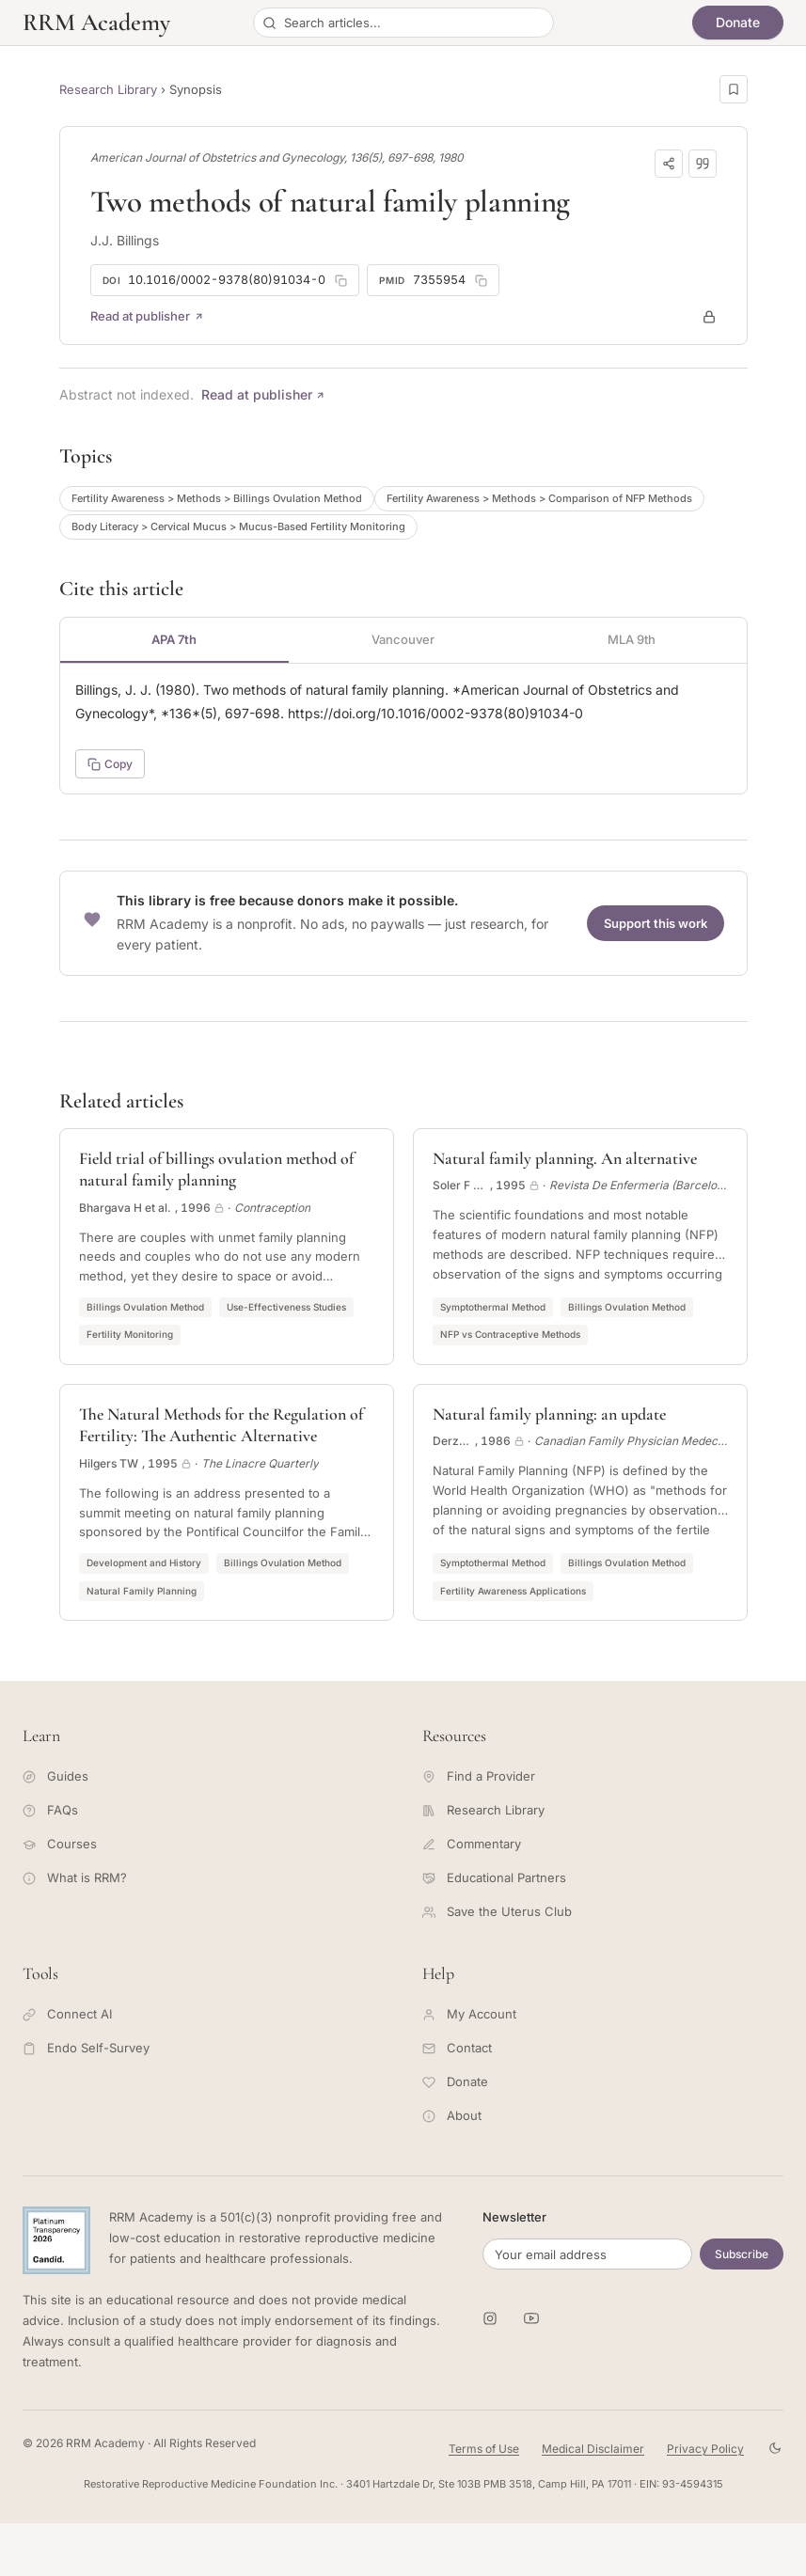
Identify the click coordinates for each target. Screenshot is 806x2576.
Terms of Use (484, 2449)
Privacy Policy (705, 2449)
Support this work (655, 923)
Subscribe (741, 2254)
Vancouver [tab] (403, 639)
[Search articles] (403, 23)
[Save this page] (733, 89)
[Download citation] (702, 163)
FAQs (50, 1809)
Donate (738, 22)
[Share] (669, 163)
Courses (60, 1843)
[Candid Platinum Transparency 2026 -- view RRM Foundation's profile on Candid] (56, 2240)
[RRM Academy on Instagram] (490, 2318)
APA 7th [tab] (174, 639)
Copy (110, 764)
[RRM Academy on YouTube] (531, 2318)
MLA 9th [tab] (632, 639)
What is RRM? (75, 1877)
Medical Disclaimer (593, 2449)
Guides (55, 1775)
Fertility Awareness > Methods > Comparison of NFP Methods (539, 498)
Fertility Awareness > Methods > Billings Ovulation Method (216, 498)
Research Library (108, 89)
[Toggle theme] (774, 2448)
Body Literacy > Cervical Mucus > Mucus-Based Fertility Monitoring (238, 526)
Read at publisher (147, 315)
